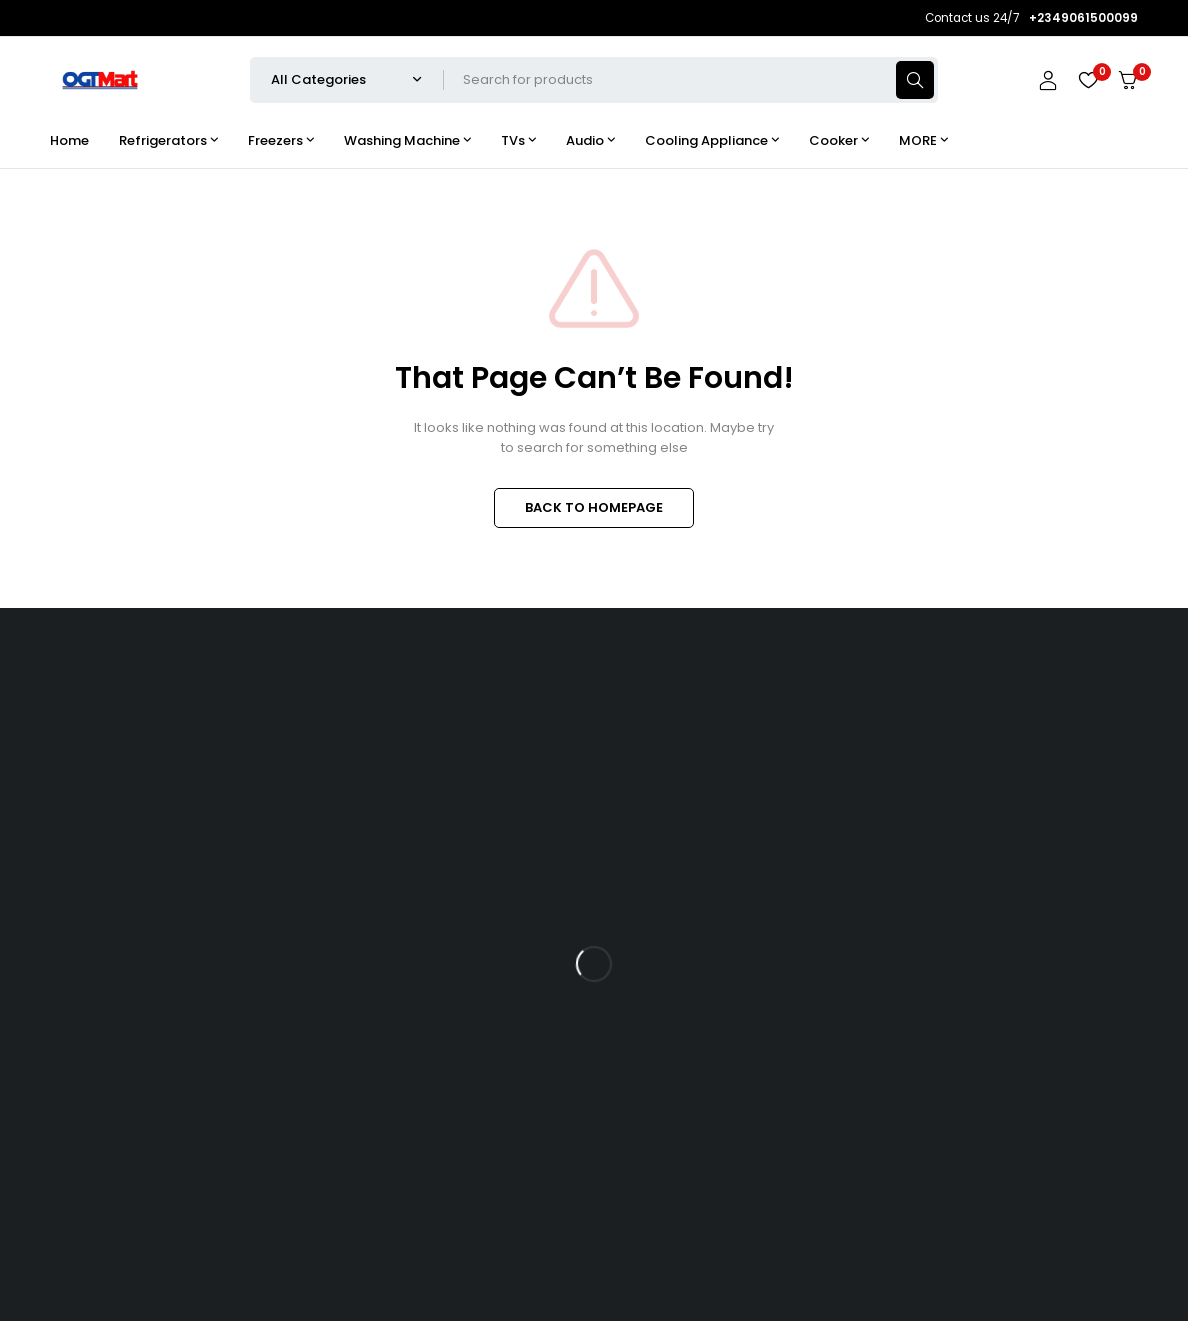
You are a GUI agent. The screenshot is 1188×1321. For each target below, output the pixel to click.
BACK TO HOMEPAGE (594, 507)
